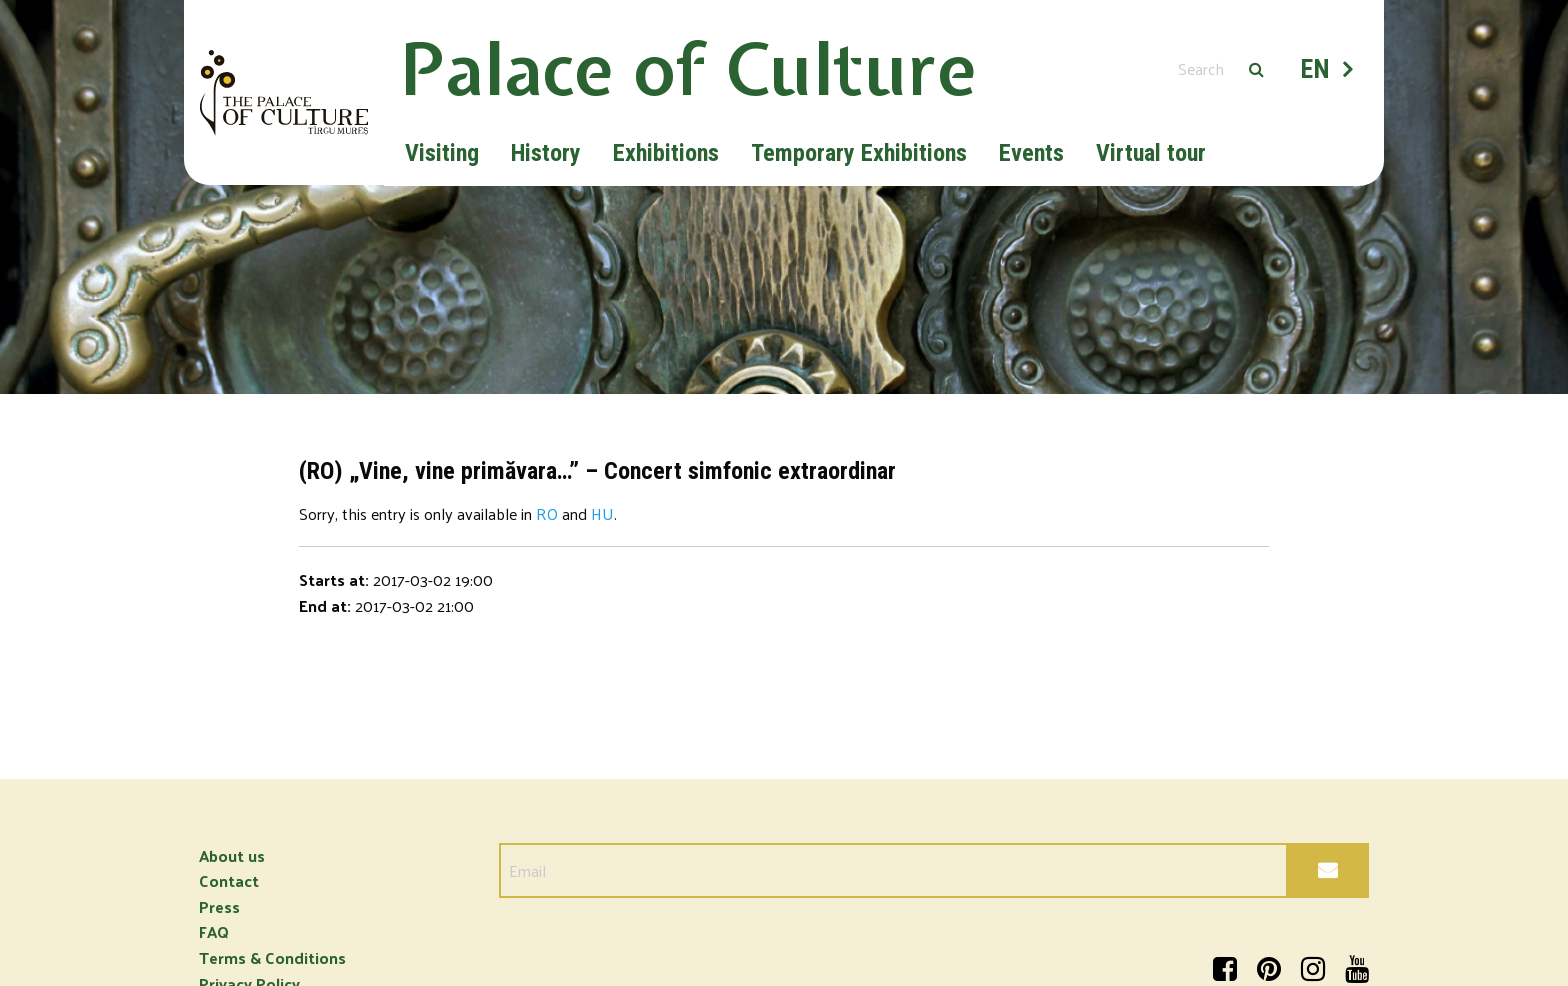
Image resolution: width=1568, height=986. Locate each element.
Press (219, 906)
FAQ (214, 931)
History (546, 153)
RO (547, 513)
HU (602, 513)
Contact (229, 880)
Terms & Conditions (272, 957)
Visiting (442, 153)
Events (1031, 153)
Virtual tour (1151, 153)
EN (1316, 69)
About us (232, 855)
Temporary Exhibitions (859, 153)
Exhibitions (666, 153)
